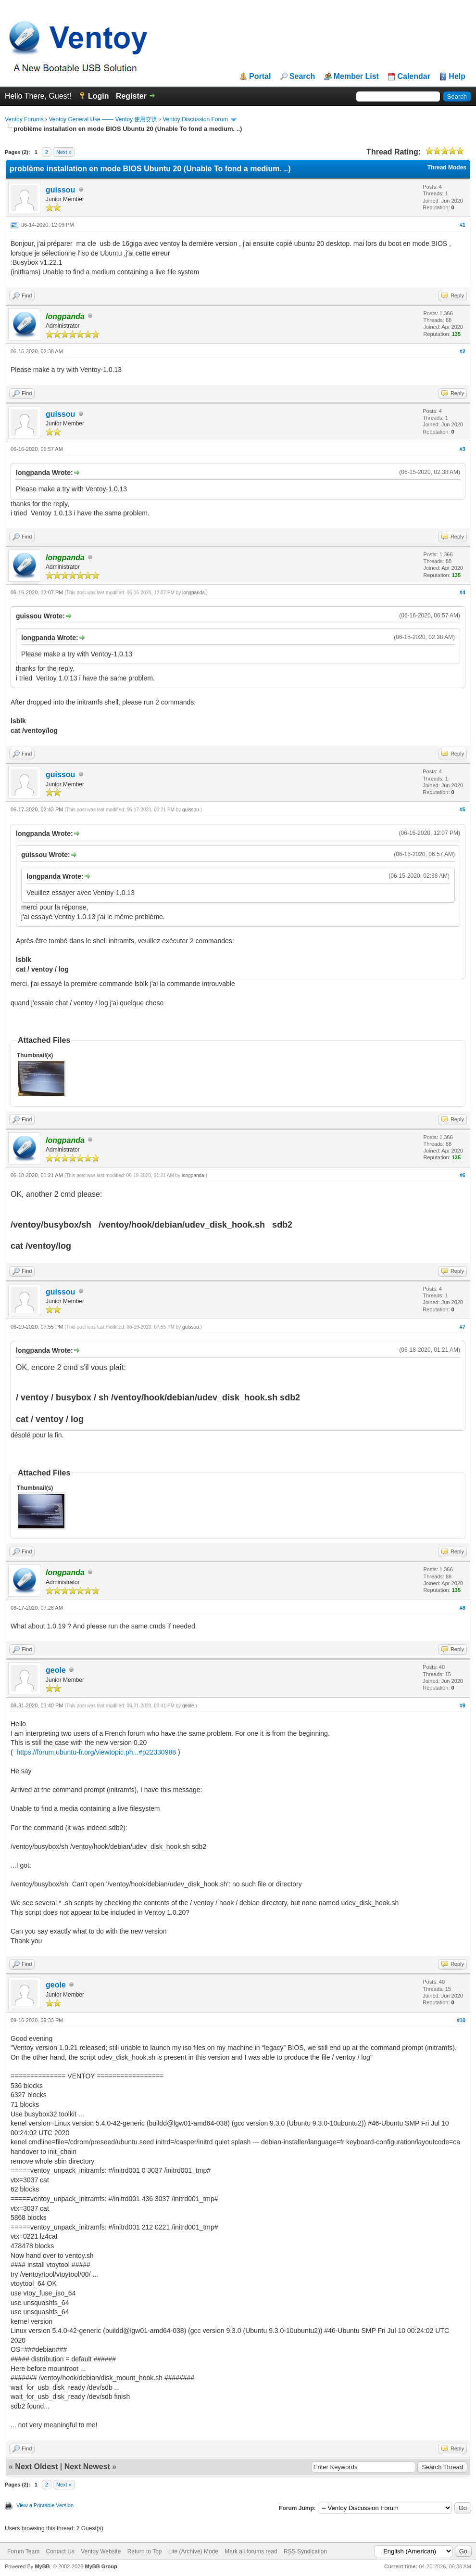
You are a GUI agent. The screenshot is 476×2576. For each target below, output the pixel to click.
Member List (356, 76)
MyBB (42, 2566)
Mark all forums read (251, 2551)
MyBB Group (101, 2566)
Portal (260, 76)
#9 (462, 1705)
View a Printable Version (45, 2505)
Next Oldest (36, 2466)
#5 (462, 809)
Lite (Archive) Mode (193, 2551)
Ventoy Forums (24, 119)
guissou (60, 190)
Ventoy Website (101, 2551)
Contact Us (60, 2551)
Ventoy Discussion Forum (195, 119)
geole (56, 1670)
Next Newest (87, 2466)
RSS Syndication (305, 2551)
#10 (461, 2020)
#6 (462, 1175)
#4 (462, 592)
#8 (462, 1608)
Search (302, 76)
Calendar (413, 76)
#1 (462, 225)
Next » (64, 152)
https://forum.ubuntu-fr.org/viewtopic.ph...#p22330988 (96, 1752)
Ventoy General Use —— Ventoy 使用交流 (103, 119)
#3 (462, 449)
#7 (462, 1327)
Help (457, 76)
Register (131, 96)
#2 (462, 351)
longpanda (193, 592)
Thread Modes (446, 167)
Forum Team (23, 2551)
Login (98, 96)
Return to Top (144, 2551)
